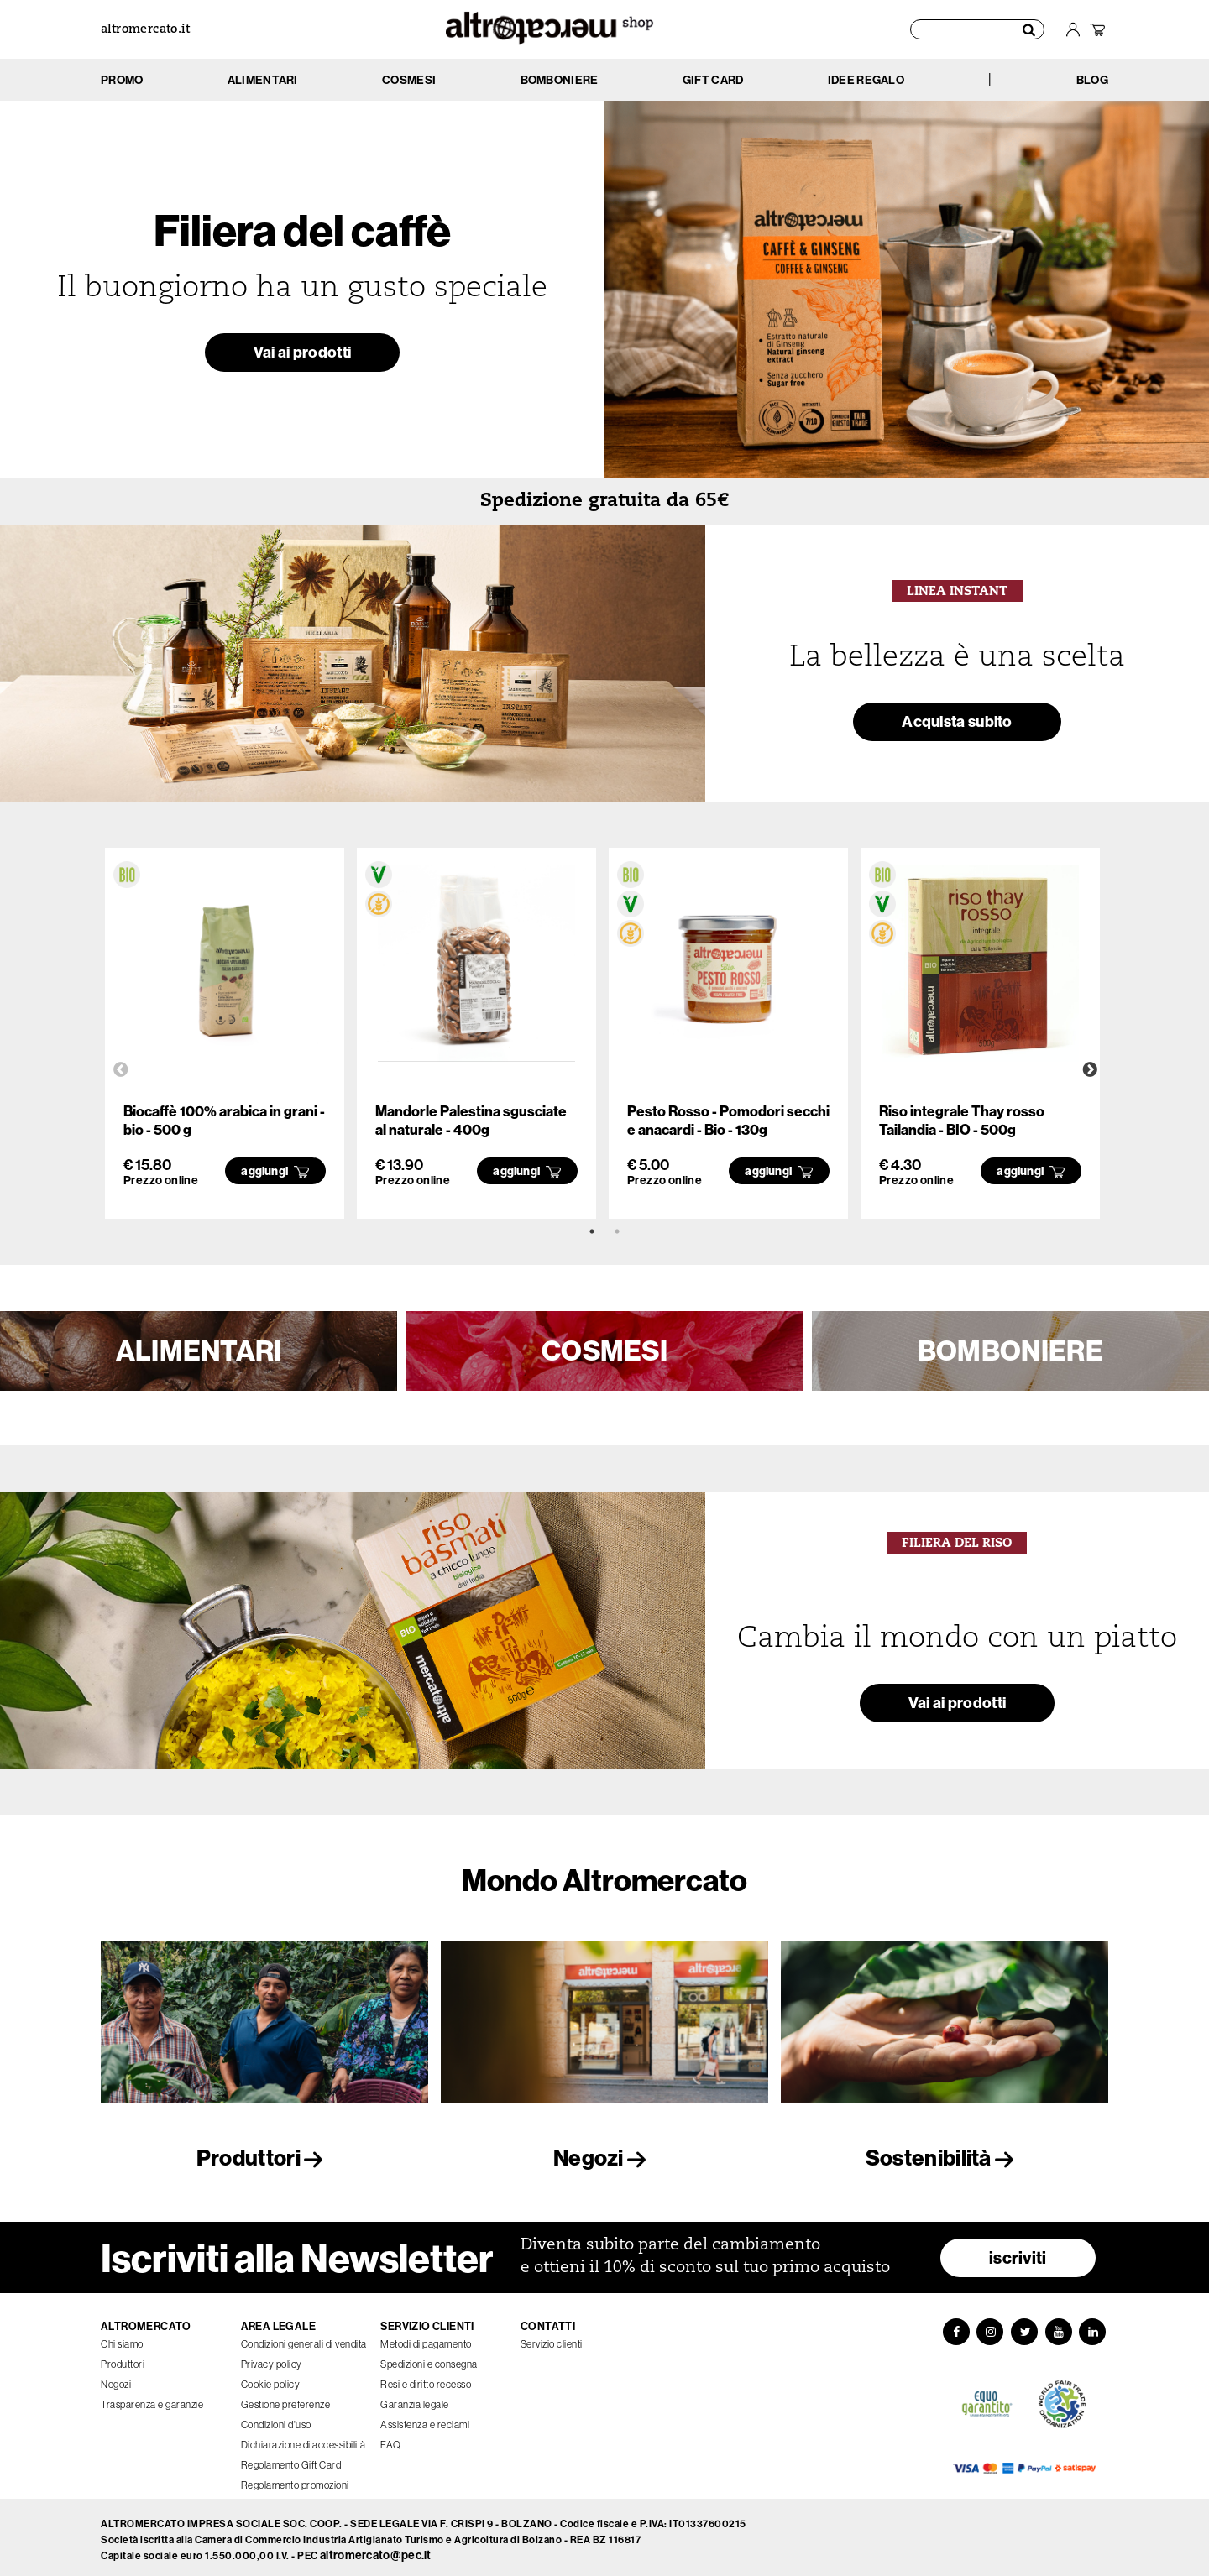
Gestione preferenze (286, 2399)
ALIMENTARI (199, 1350)
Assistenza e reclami (424, 2419)
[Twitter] (1024, 2327)
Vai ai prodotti (302, 354)
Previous (121, 1070)
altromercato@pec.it (376, 2550)
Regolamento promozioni (295, 2480)
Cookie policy (271, 2379)
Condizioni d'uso (276, 2419)
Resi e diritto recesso (425, 2379)
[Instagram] (989, 2327)
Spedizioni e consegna (429, 2359)
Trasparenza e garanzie (152, 2399)
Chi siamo (122, 2339)
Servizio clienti (552, 2339)
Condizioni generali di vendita (304, 2339)
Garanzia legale (414, 2399)
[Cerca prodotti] (977, 29)
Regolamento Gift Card (291, 2459)
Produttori (264, 2157)
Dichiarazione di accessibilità (303, 2439)
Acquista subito (957, 723)
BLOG (1092, 79)
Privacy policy (271, 2359)
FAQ (390, 2439)
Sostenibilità (944, 2157)
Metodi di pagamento (426, 2339)
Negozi (604, 2157)
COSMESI (604, 1350)
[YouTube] (1059, 2327)
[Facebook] (953, 2327)
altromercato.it (145, 30)
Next (1090, 1070)
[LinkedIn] (1094, 2327)
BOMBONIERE (1010, 1350)
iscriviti (1018, 2252)
